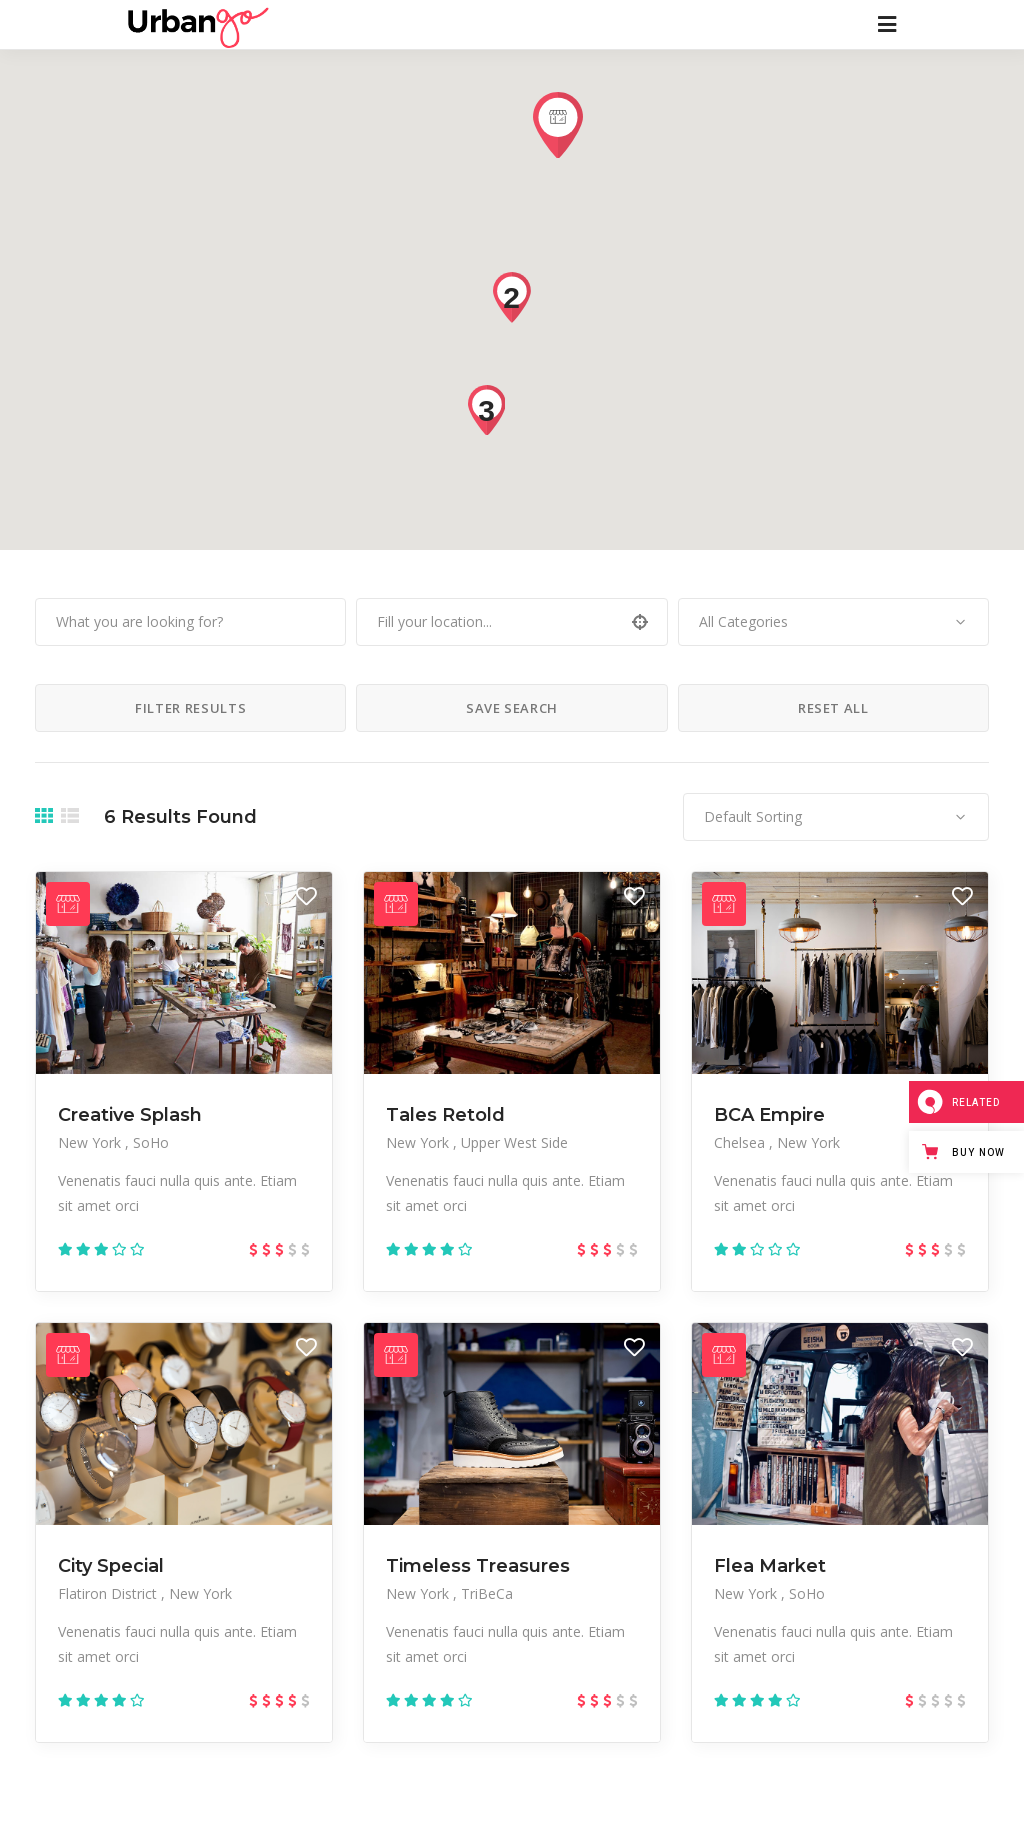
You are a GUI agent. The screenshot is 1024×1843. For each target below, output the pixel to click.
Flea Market (770, 1566)
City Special (111, 1566)
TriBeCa (487, 1593)
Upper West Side (514, 1142)
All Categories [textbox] (743, 621)
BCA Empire (769, 1115)
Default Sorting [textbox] (753, 816)
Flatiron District (109, 1593)
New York (91, 1142)
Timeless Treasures (478, 1566)
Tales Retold (445, 1115)
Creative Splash (130, 1115)
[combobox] (833, 622)
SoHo (151, 1142)
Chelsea (741, 1142)
